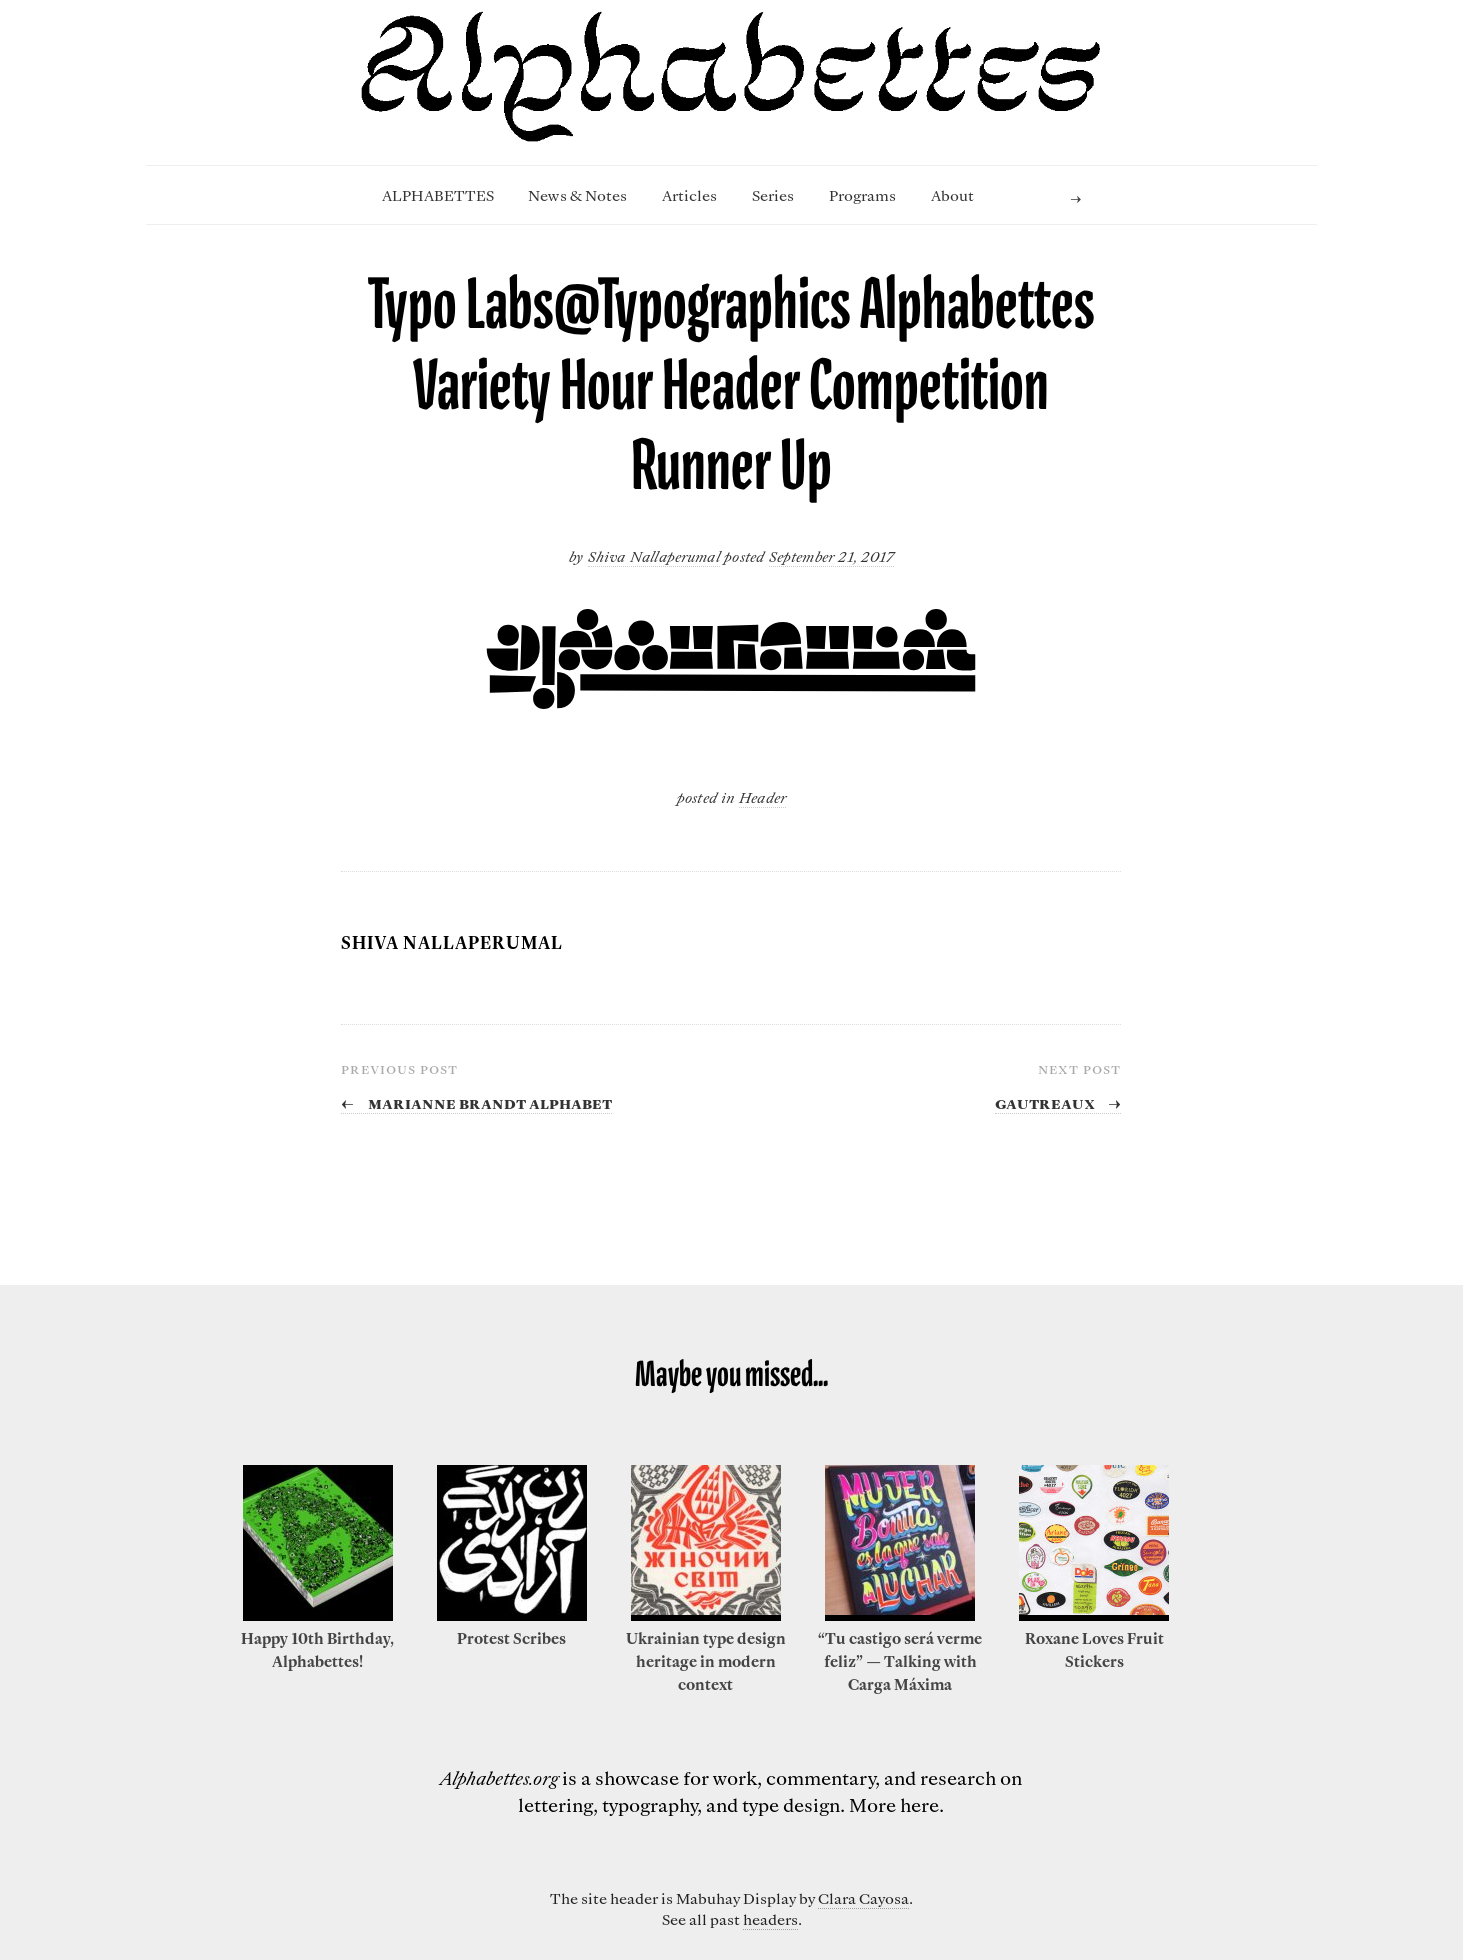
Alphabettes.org (499, 1777)
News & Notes (577, 195)
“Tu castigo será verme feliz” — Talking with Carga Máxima (900, 1661)
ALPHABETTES (438, 195)
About (952, 195)
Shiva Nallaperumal (654, 556)
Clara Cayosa (863, 1898)
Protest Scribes (511, 1638)
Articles (689, 195)
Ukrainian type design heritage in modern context (706, 1661)
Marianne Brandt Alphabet (476, 1102)
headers (770, 1919)
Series (773, 195)
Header (762, 797)
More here (894, 1804)
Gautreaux (1058, 1102)
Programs (862, 195)
